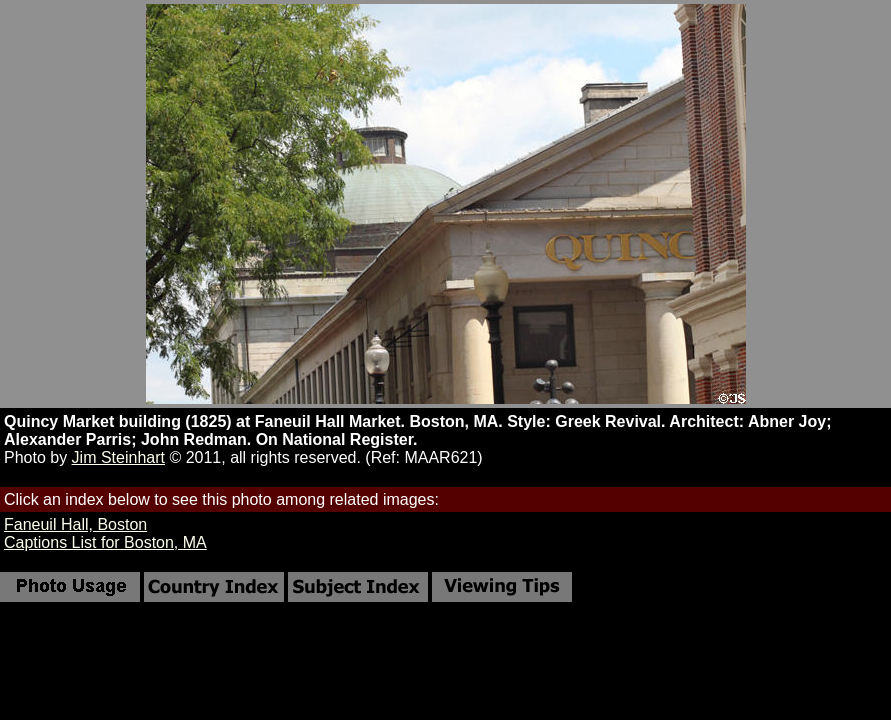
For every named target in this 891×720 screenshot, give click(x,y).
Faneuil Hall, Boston (75, 524)
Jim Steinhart (118, 457)
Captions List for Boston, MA (105, 542)
